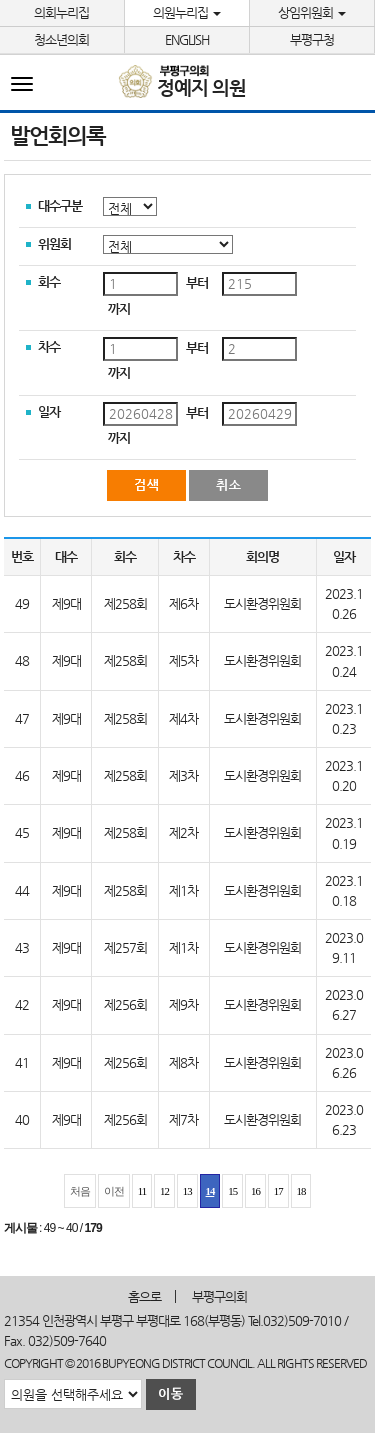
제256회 (125, 1004)
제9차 (183, 1004)
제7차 (183, 1119)
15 (232, 1191)
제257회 (125, 947)
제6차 (183, 603)
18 (301, 1191)
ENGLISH (187, 39)
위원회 (54, 243)
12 (164, 1191)
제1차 (183, 890)
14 (210, 1191)
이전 (114, 1191)
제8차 (183, 1062)
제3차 (183, 775)
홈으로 (144, 1296)
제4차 (183, 718)
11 (142, 1191)
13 (187, 1191)
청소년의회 (61, 39)
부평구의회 (219, 1296)
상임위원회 (312, 12)
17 (278, 1191)
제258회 (125, 603)
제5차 (183, 660)
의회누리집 (61, 12)
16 (255, 1191)
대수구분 (60, 205)
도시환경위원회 (262, 603)
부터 (197, 282)
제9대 (66, 603)
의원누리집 (187, 12)
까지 (119, 308)
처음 (80, 1191)
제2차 (183, 832)
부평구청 (312, 39)
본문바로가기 (0, 0)
